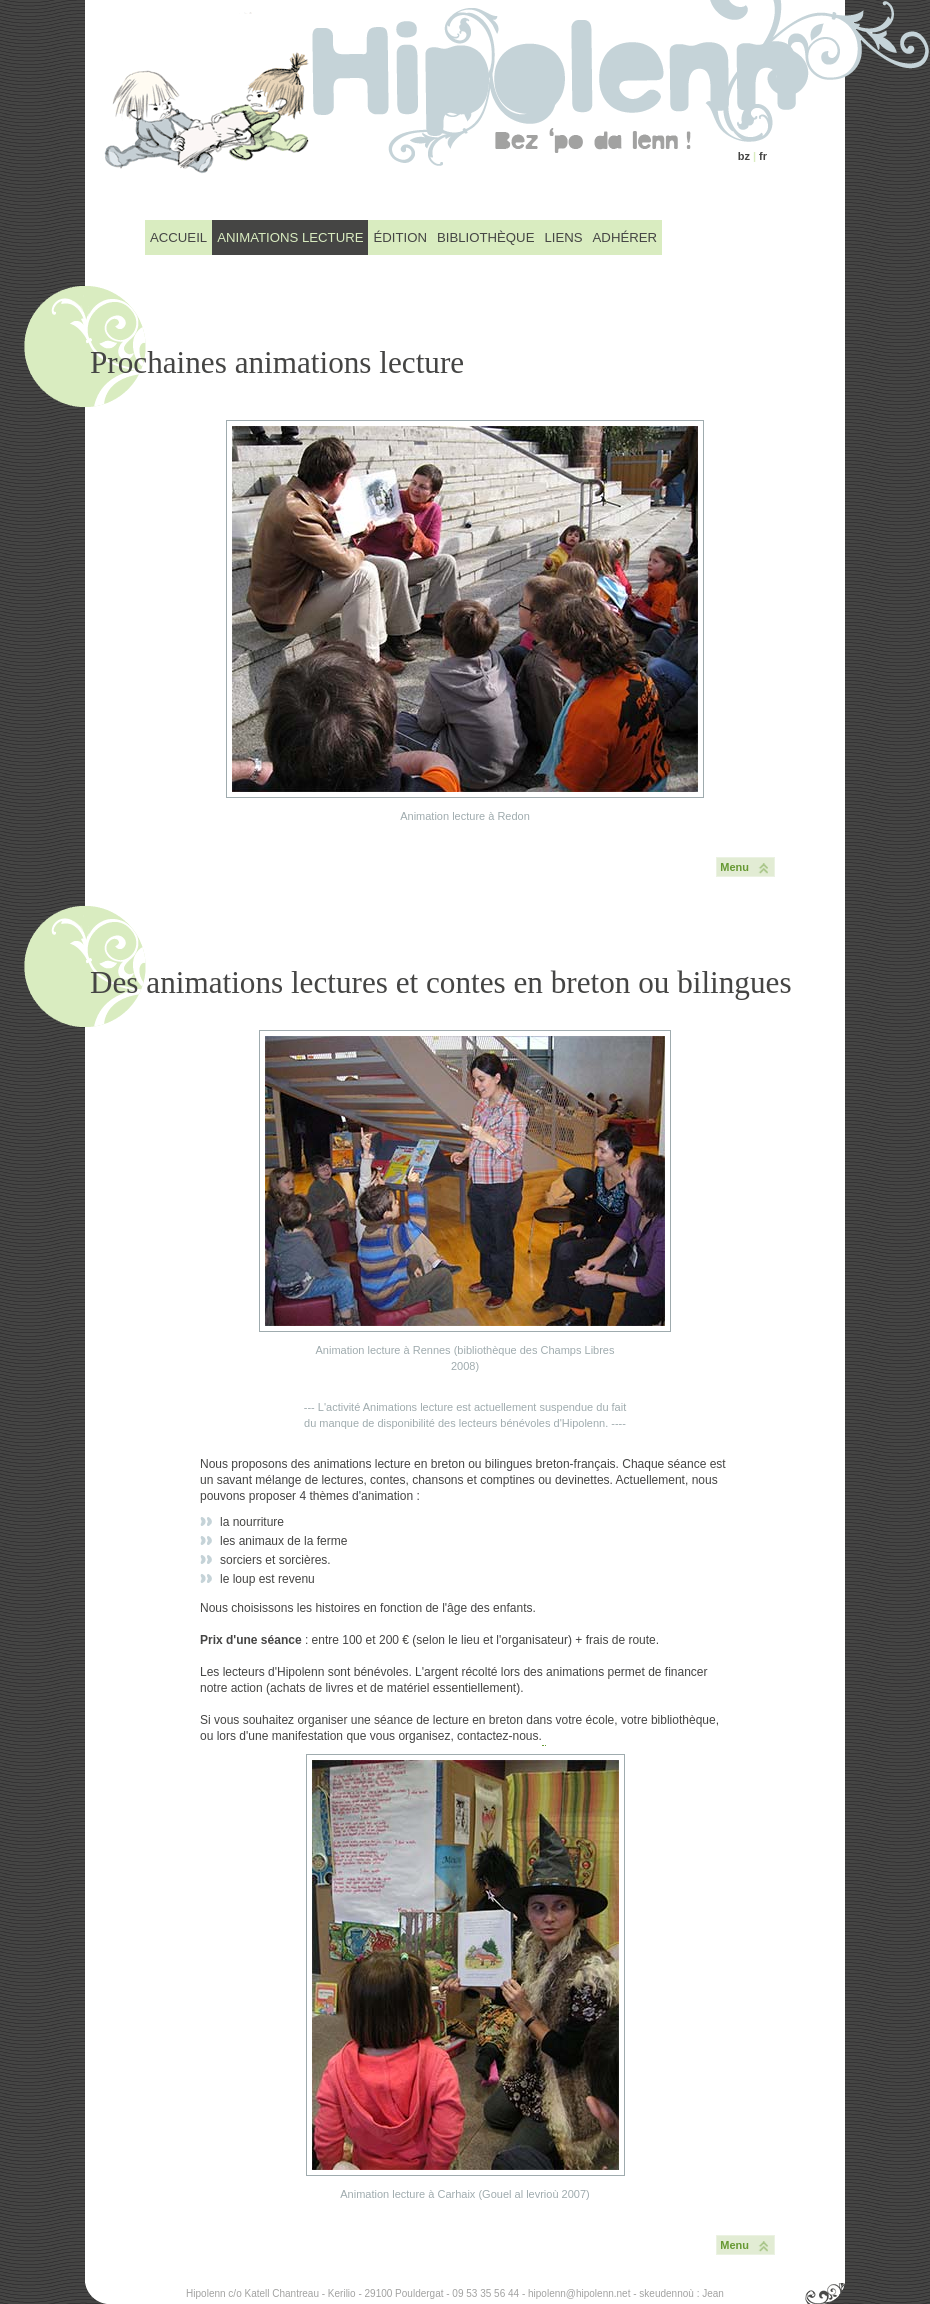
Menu (734, 867)
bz (744, 156)
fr (763, 156)
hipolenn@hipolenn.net (579, 2293)
